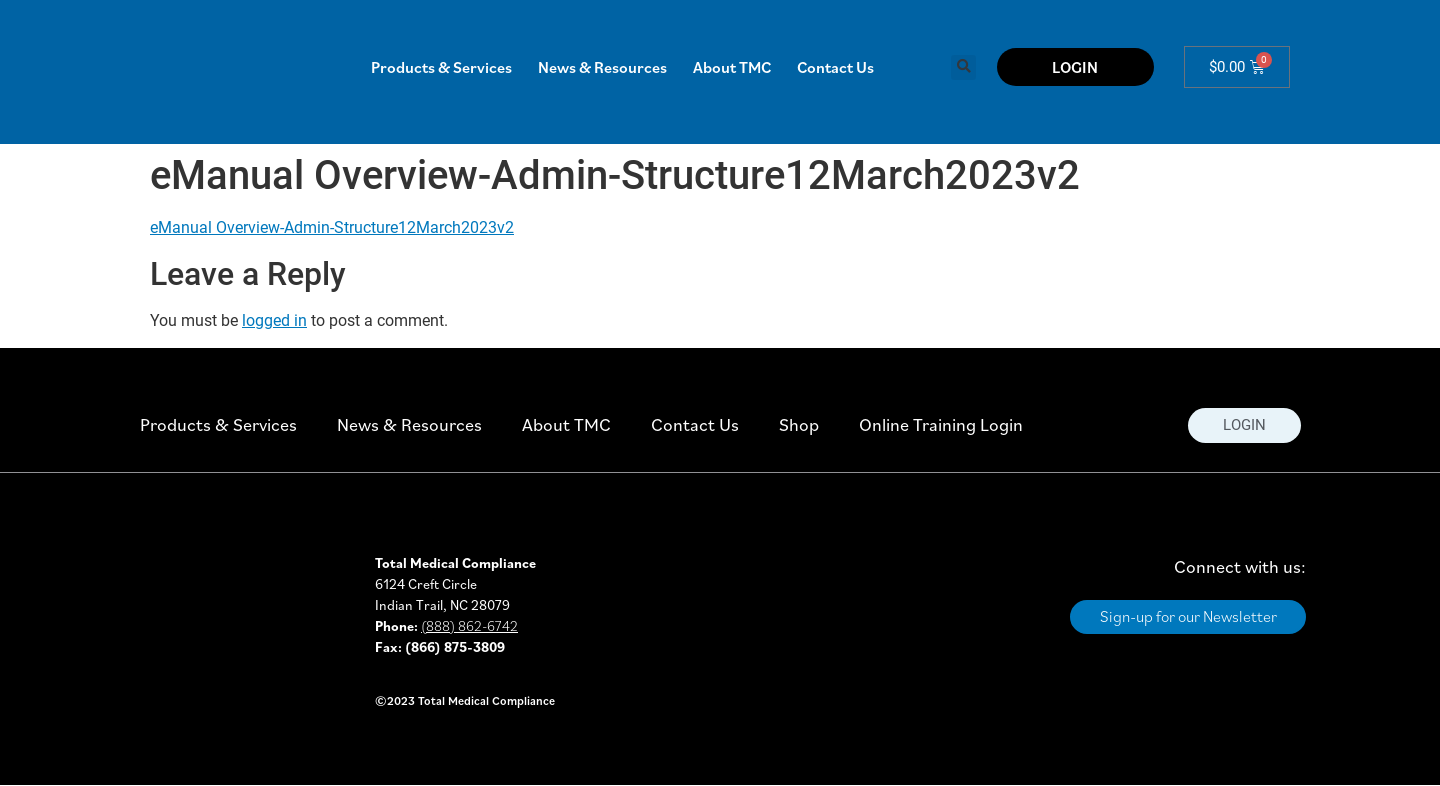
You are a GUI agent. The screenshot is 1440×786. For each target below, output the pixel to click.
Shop (799, 424)
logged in (274, 320)
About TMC (732, 67)
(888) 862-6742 (469, 626)
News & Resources (602, 67)
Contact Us (835, 67)
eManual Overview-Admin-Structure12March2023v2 (332, 227)
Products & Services (441, 67)
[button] (963, 67)
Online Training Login (941, 424)
